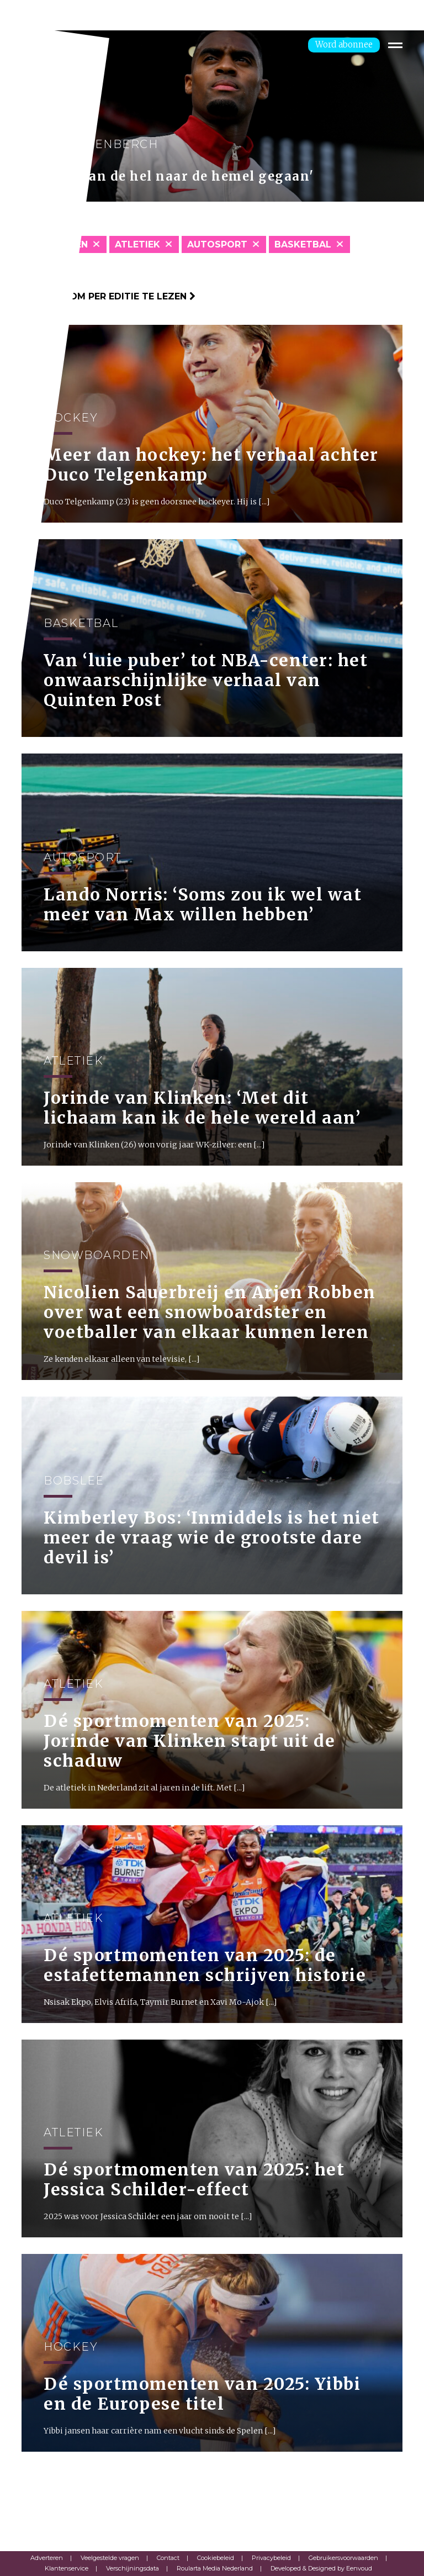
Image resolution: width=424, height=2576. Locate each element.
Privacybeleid (271, 2558)
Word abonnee (344, 44)
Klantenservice (66, 2568)
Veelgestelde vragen (110, 2558)
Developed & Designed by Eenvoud (321, 2568)
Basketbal (302, 244)
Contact (168, 2558)
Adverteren (46, 2558)
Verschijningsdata (132, 2568)
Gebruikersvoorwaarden (343, 2558)
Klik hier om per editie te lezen (108, 296)
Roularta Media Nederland (215, 2568)
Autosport (217, 244)
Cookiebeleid (215, 2558)
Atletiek (137, 244)
